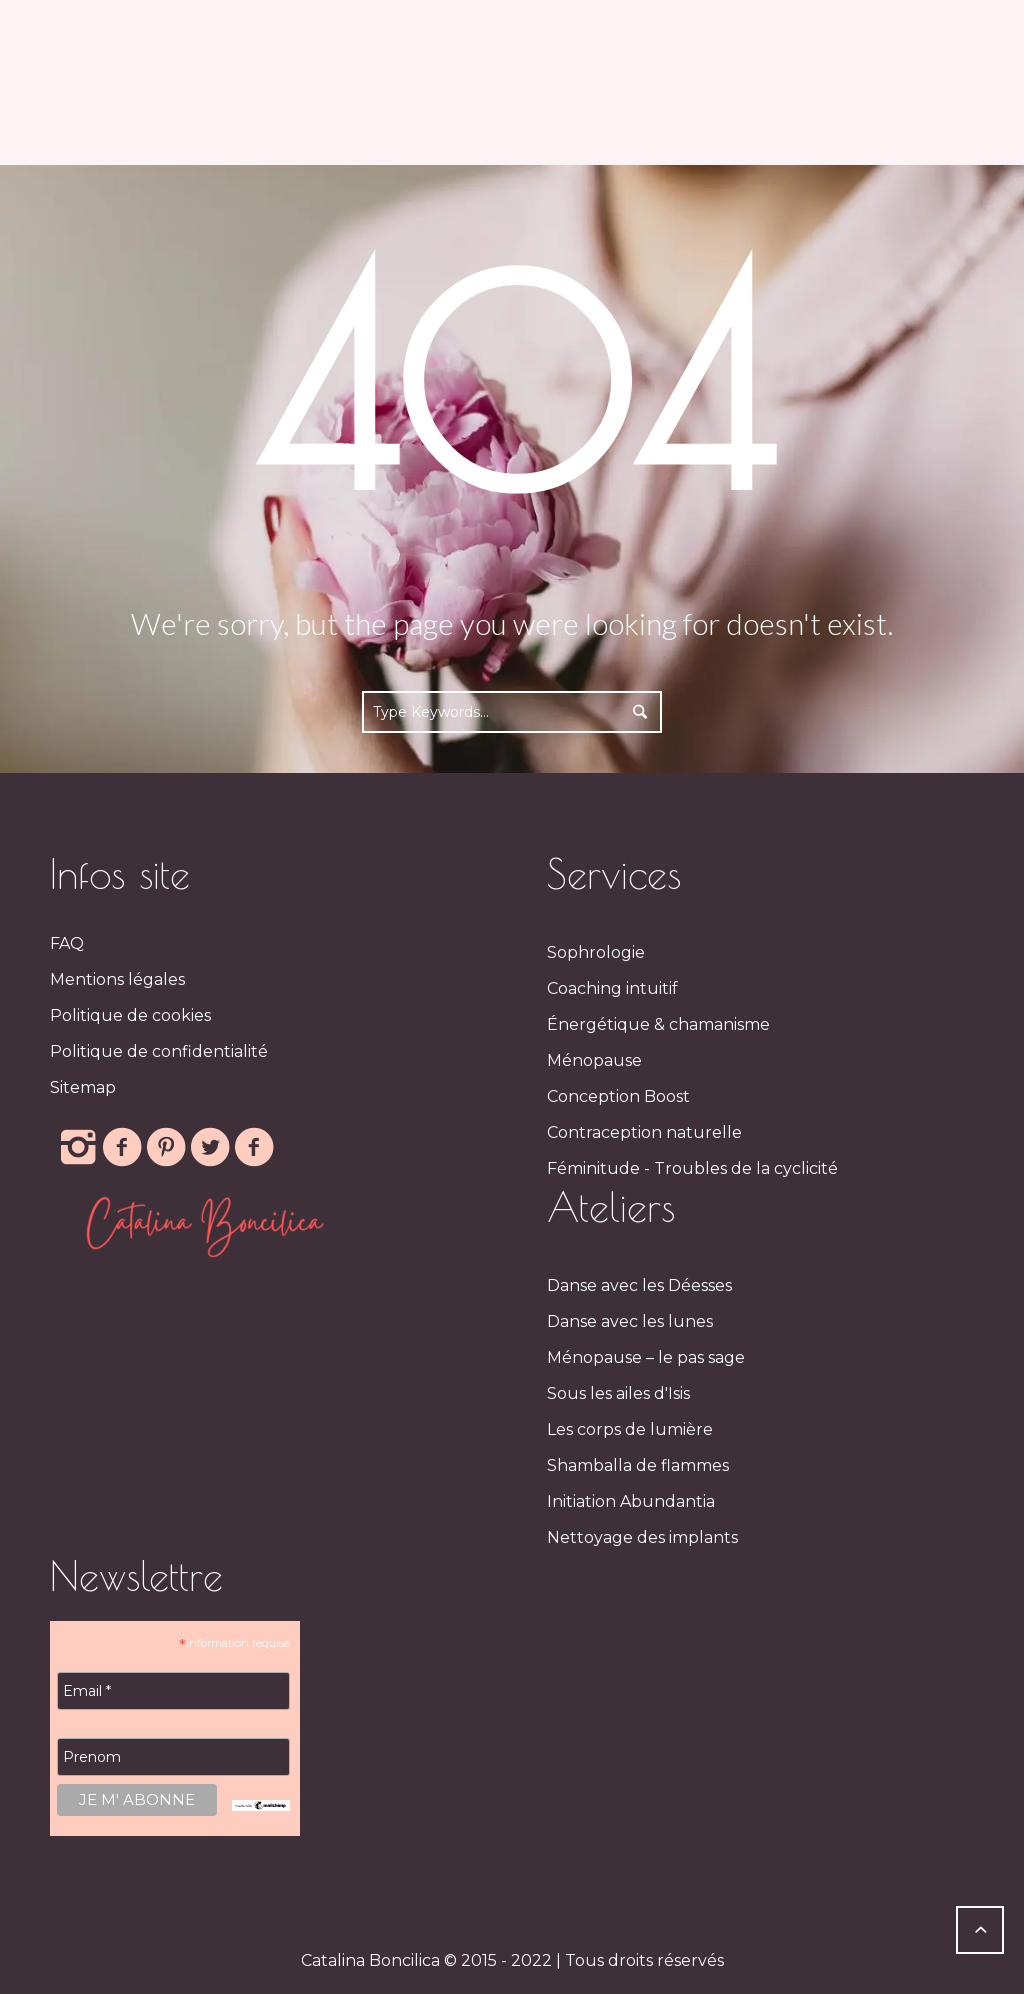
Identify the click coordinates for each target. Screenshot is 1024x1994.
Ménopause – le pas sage (646, 1357)
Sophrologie (596, 952)
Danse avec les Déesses (639, 1285)
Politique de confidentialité (159, 1051)
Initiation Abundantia (631, 1501)
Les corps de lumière (630, 1429)
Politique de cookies (130, 1015)
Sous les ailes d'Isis (618, 1393)
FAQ (67, 943)
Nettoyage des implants (642, 1537)
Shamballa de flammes (638, 1465)
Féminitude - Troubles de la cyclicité (692, 1168)
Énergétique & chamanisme (658, 1024)
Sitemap (83, 1087)
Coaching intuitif (612, 988)
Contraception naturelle (644, 1132)
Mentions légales (117, 979)
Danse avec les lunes (630, 1321)
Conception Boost (618, 1096)
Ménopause (594, 1060)
